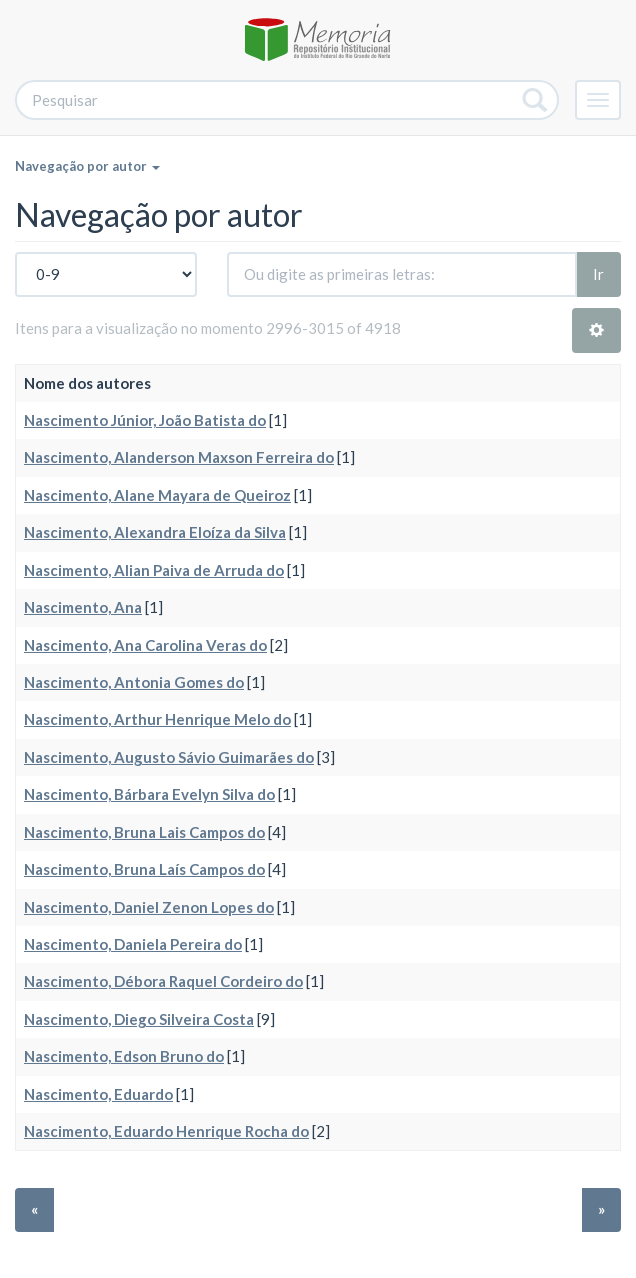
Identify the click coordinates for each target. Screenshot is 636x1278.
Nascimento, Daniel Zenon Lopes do (149, 907)
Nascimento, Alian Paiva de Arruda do (154, 570)
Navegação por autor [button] (87, 166)
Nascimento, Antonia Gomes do (134, 682)
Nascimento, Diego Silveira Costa (139, 1019)
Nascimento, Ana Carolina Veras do (145, 645)
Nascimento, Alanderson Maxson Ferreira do (179, 457)
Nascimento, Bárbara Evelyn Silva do (149, 794)
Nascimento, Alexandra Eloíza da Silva (155, 532)
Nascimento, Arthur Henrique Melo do (157, 719)
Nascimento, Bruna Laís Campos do (144, 869)
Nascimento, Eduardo (98, 1094)
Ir (598, 274)
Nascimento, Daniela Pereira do (133, 944)
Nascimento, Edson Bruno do (124, 1056)
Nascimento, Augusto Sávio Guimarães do (169, 757)
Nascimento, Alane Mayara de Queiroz (157, 495)
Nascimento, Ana (83, 607)
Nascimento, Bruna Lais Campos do (144, 832)
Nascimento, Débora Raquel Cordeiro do (163, 981)
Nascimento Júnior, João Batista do (145, 420)
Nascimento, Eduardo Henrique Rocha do (166, 1131)
